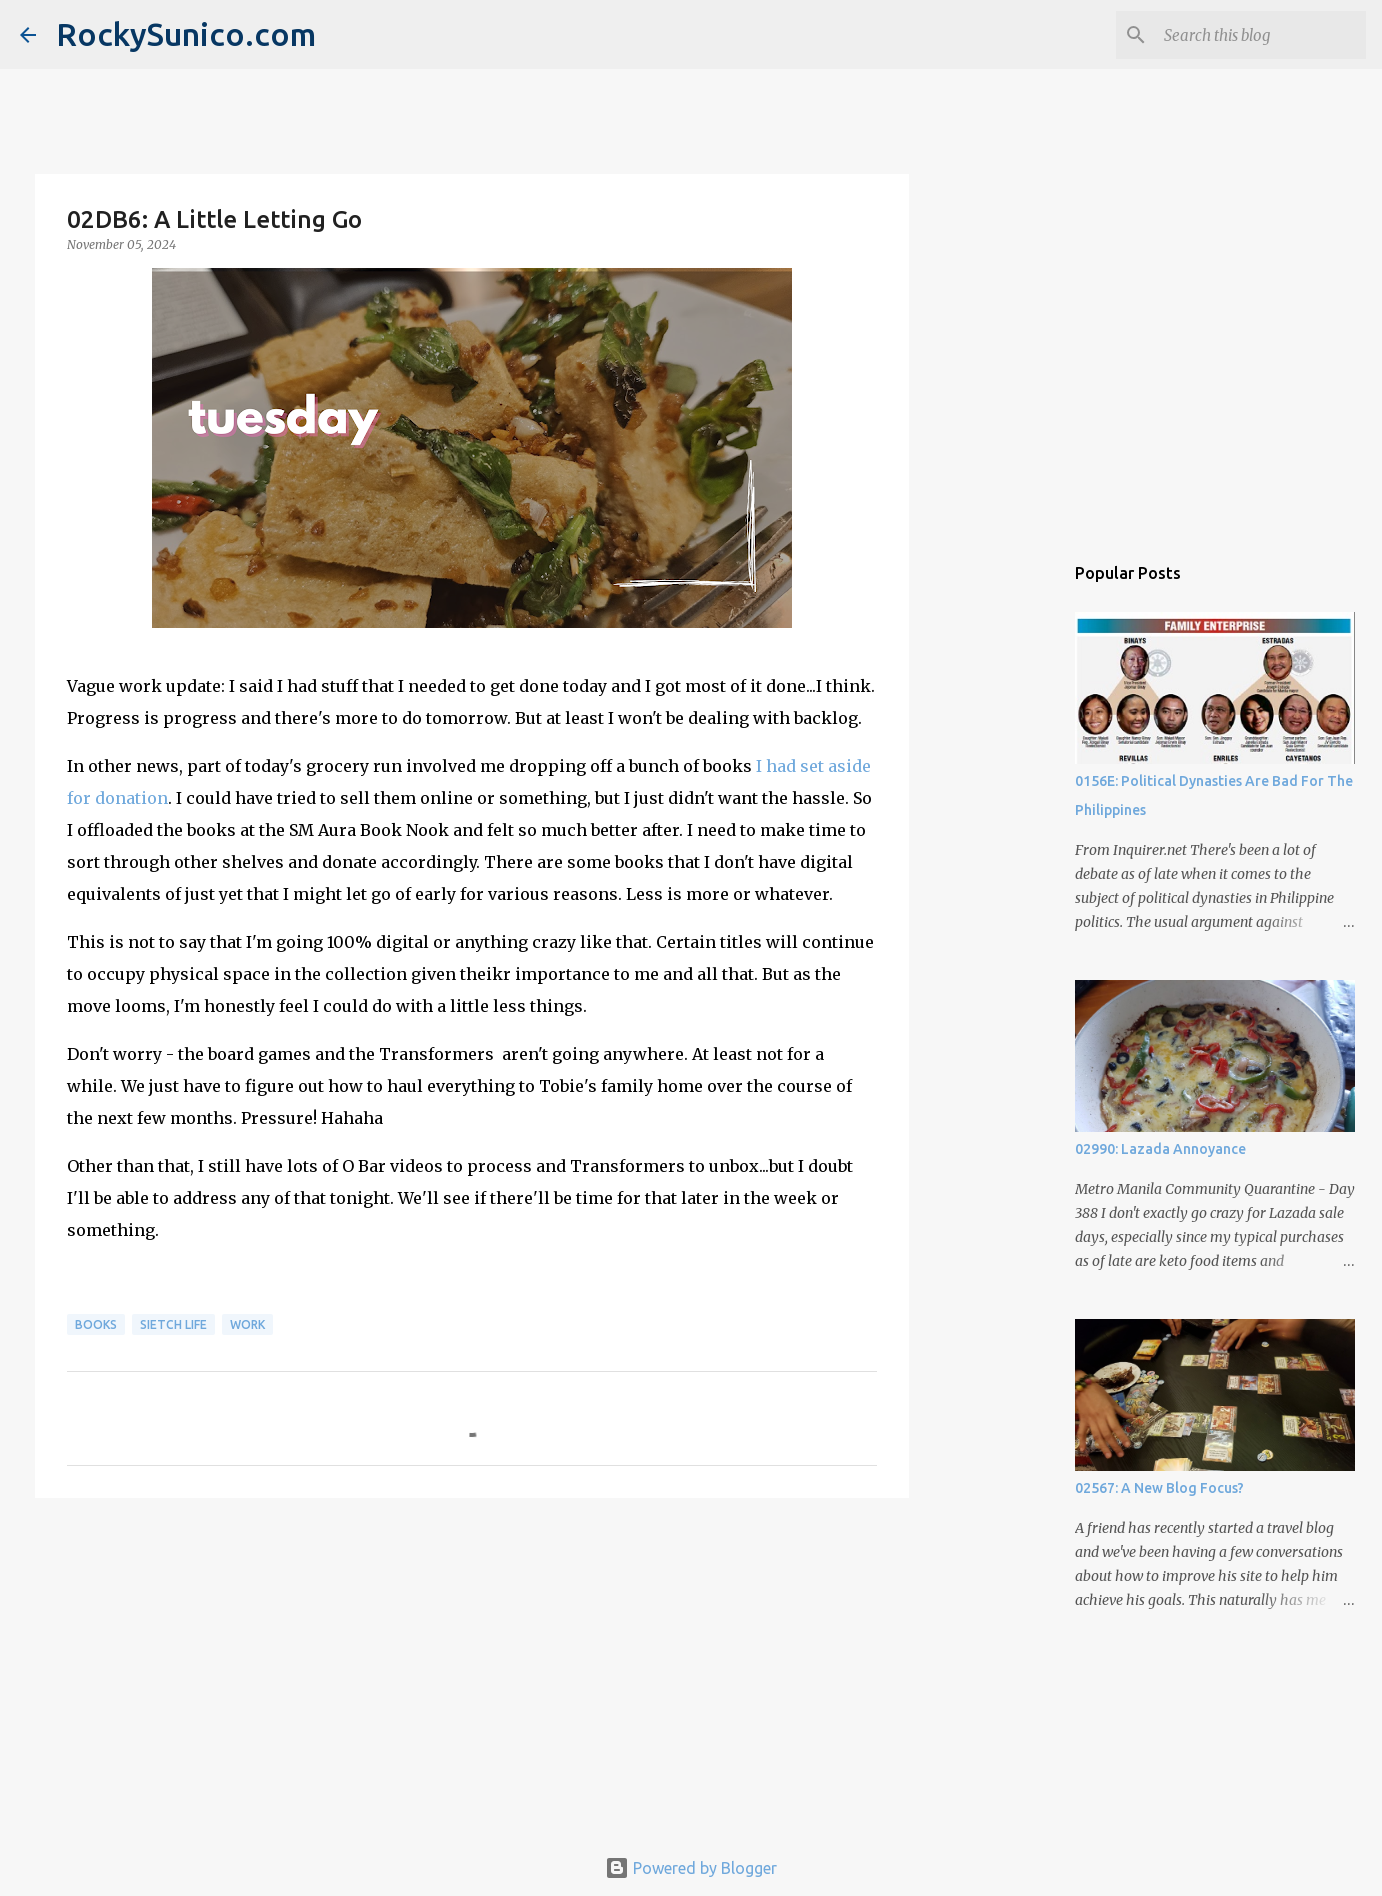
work (247, 1324)
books (96, 1324)
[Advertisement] (472, 1668)
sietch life (173, 1324)
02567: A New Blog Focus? (1159, 1488)
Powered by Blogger (691, 1868)
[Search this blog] (1261, 35)
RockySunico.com (186, 34)
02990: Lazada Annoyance (1160, 1149)
